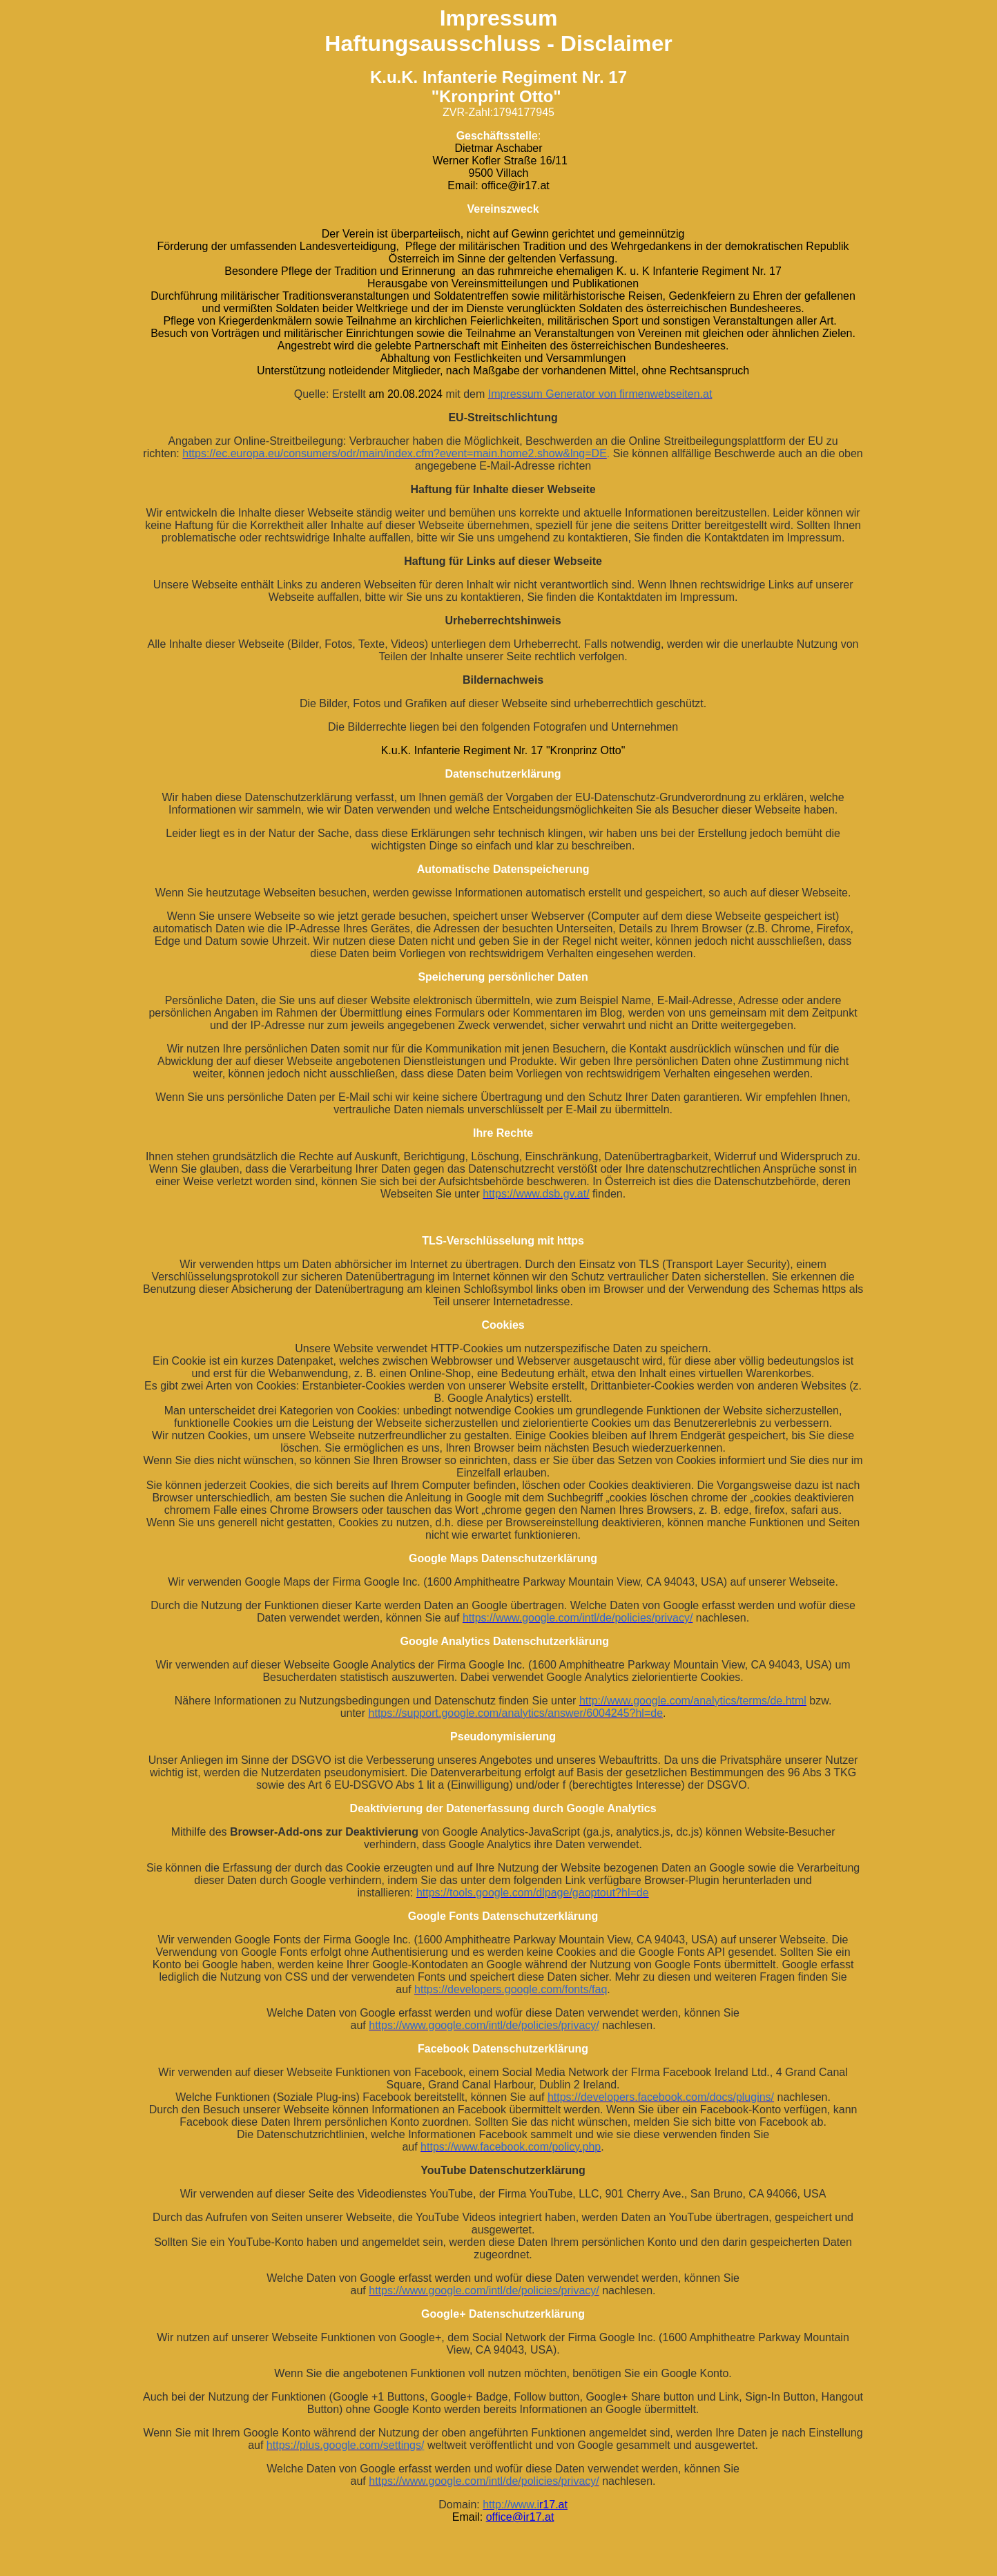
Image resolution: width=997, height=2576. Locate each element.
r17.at (553, 2504)
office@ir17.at (520, 2517)
